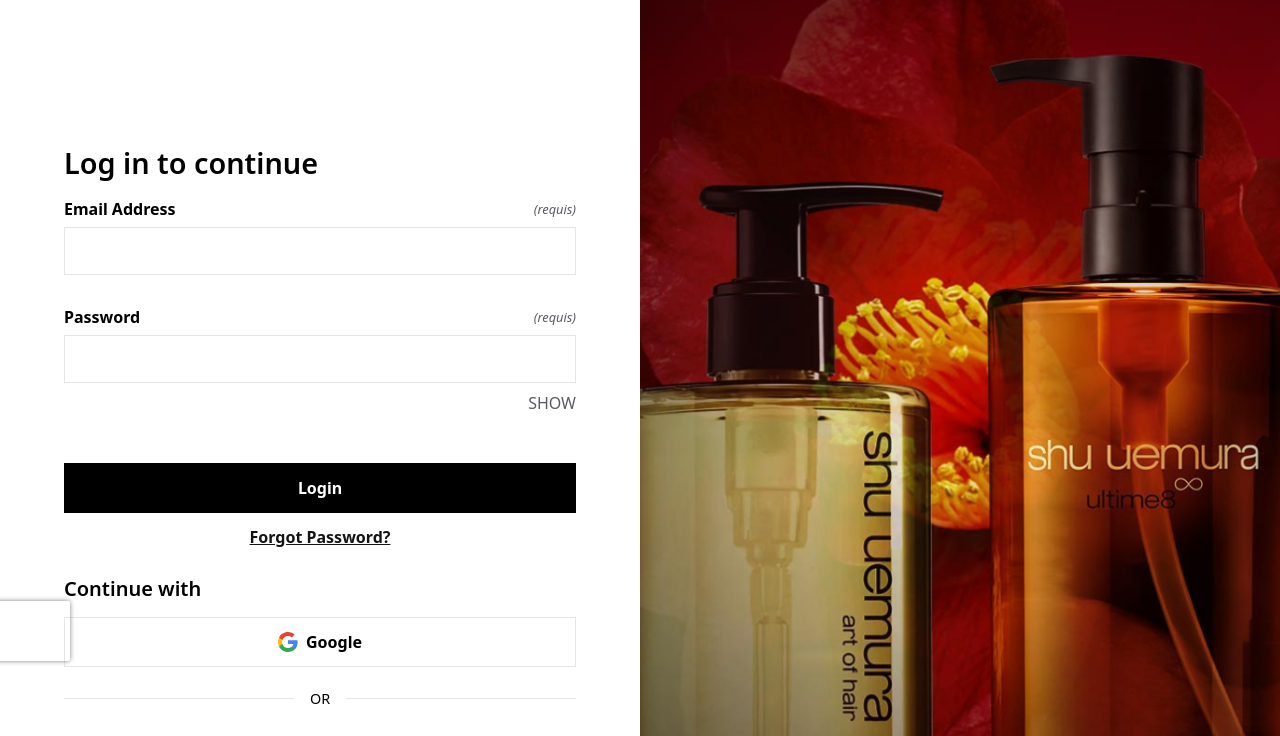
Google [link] (320, 642)
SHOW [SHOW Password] (552, 403)
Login (320, 488)
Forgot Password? (320, 537)
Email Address (320, 209)
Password (320, 317)
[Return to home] (320, 95)
